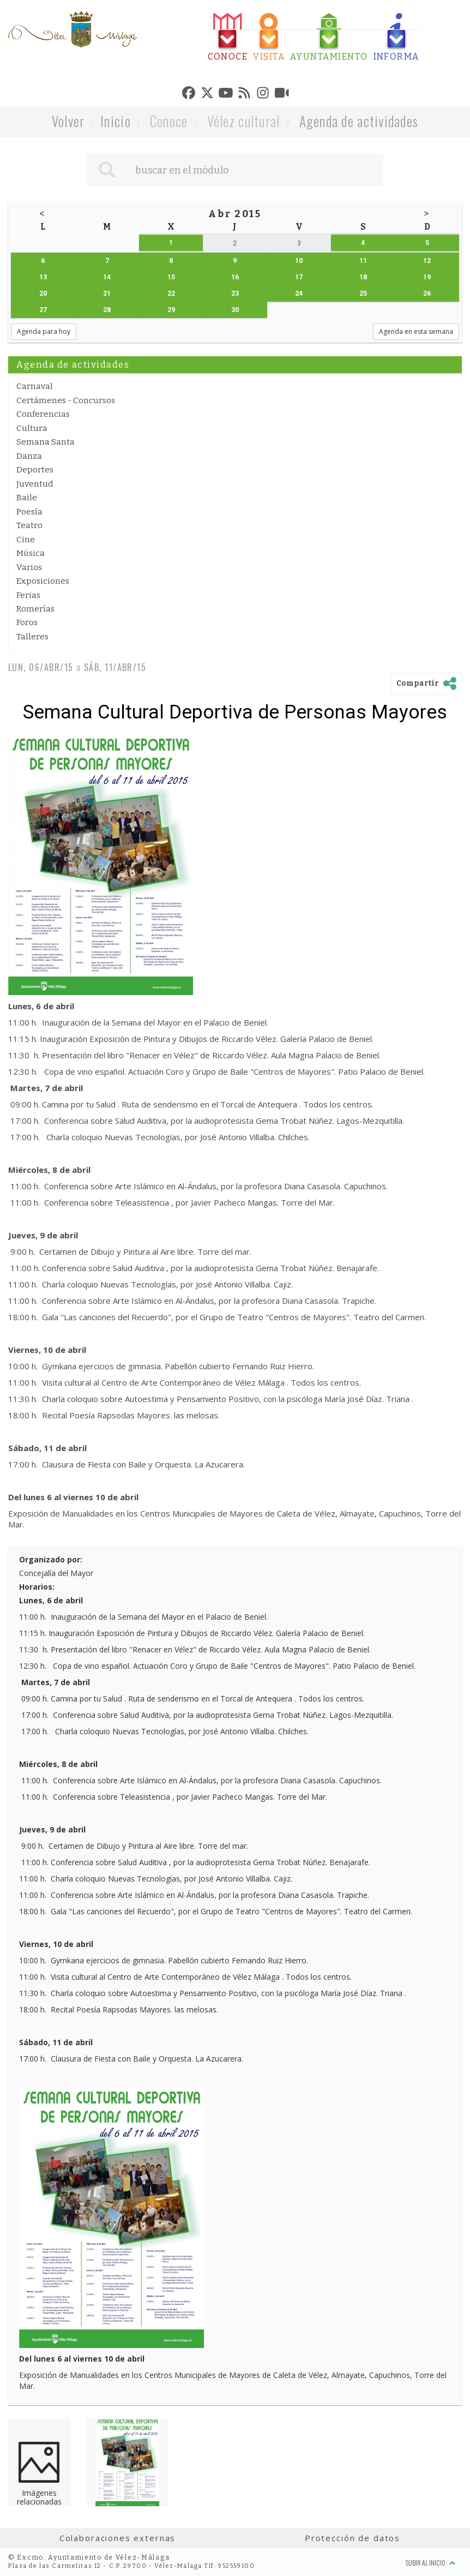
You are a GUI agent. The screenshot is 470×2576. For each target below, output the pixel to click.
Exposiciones (42, 581)
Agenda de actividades (359, 121)
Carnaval (34, 386)
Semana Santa (45, 442)
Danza (29, 456)
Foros (27, 622)
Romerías (35, 609)
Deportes (34, 470)
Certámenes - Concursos (65, 400)
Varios (29, 567)
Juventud (34, 484)
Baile (26, 497)
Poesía (29, 512)
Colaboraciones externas (117, 2537)
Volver (68, 121)
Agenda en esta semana (416, 331)
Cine (25, 539)
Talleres (32, 637)
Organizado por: (50, 1559)
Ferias (28, 595)
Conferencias (43, 414)
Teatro (29, 525)
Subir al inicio (431, 2562)
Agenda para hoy (43, 331)
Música (30, 553)
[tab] (228, 37)
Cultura (31, 428)
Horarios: (37, 1586)
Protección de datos (352, 2537)
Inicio (115, 121)
